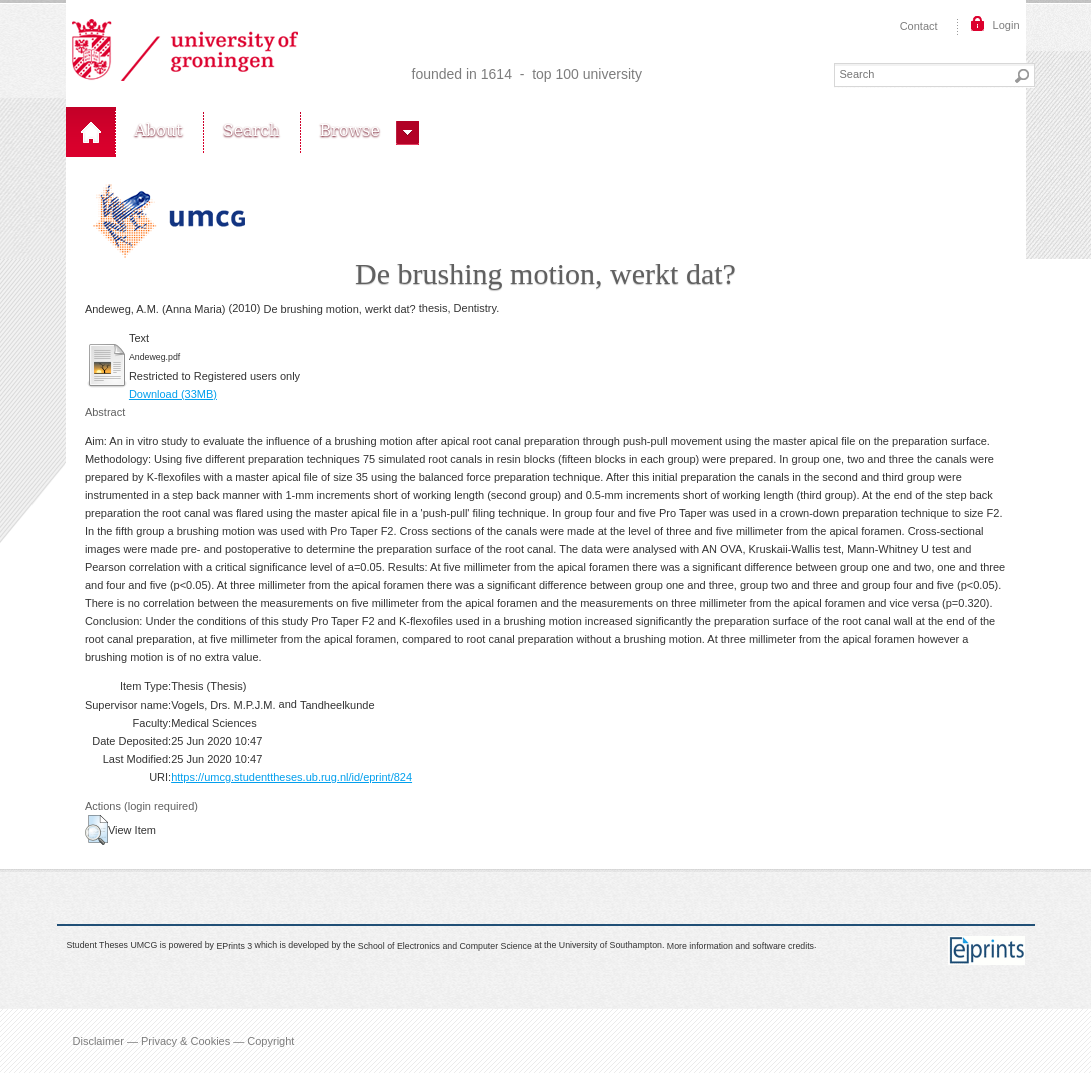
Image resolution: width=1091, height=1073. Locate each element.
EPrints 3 (234, 946)
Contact (919, 26)
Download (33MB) (173, 394)
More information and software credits (740, 946)
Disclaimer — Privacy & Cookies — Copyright (184, 1041)
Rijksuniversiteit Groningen (185, 50)
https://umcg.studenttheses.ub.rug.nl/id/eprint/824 (291, 777)
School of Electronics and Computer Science (445, 946)
